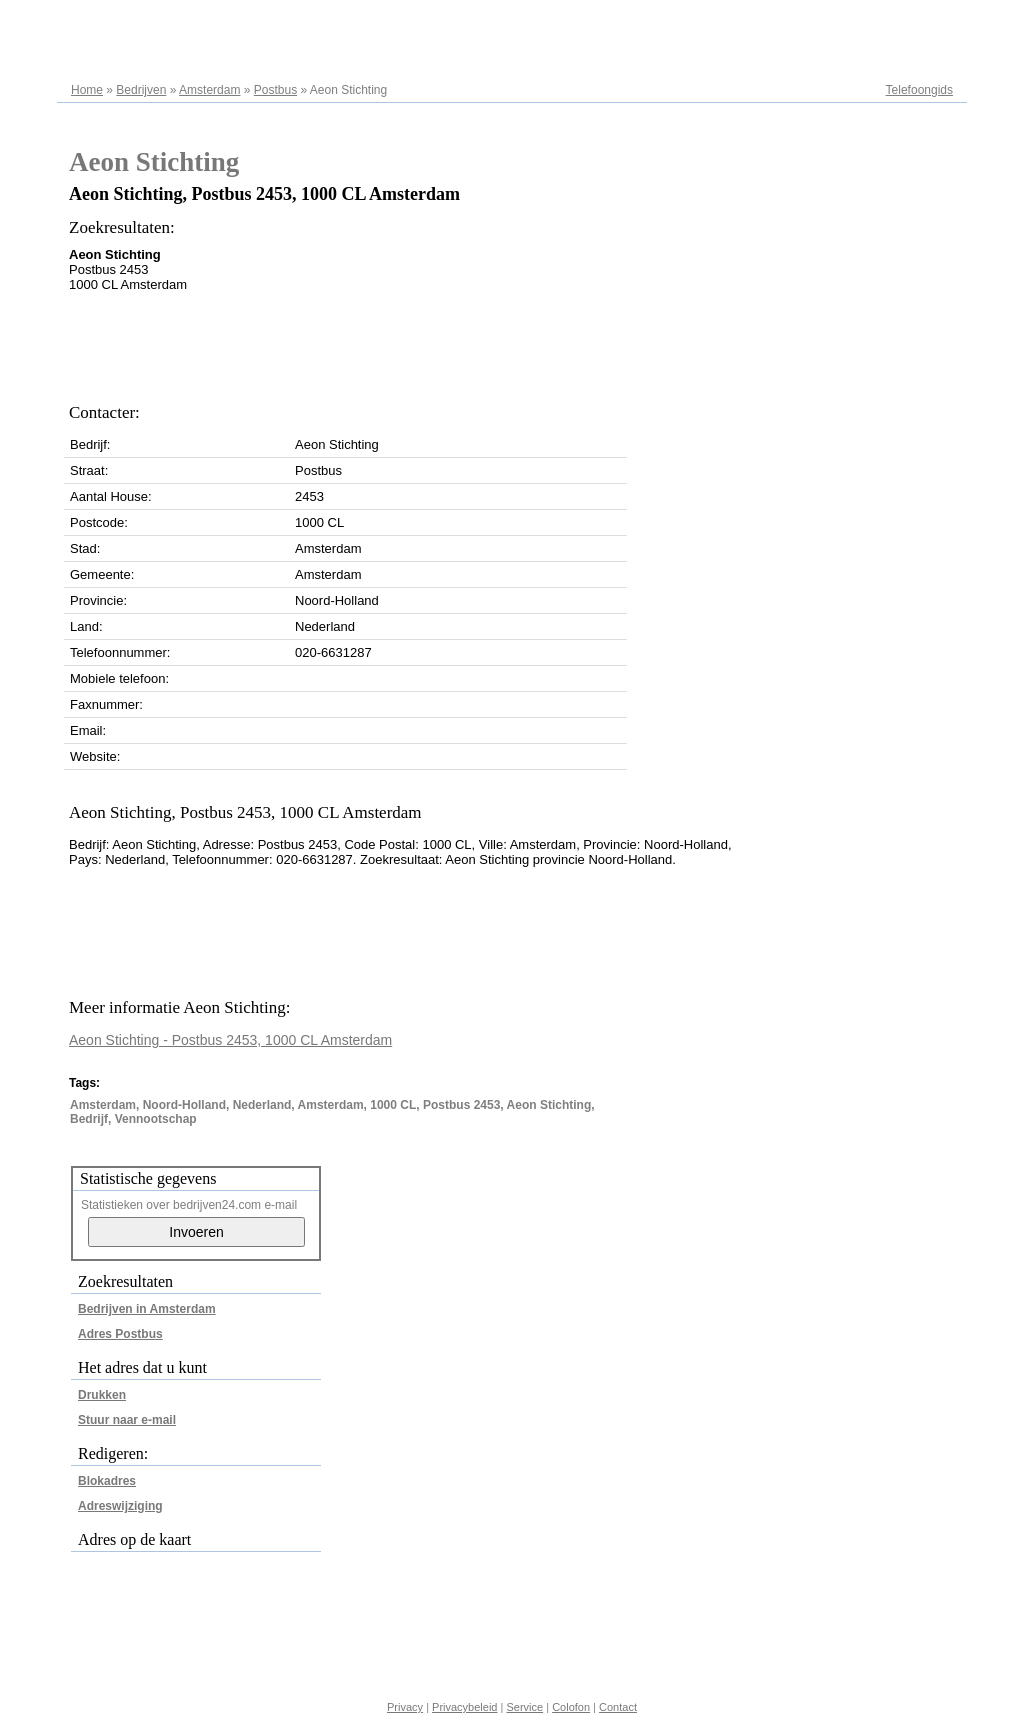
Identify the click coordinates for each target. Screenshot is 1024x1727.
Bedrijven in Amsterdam (147, 1309)
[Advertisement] (433, 342)
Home (87, 90)
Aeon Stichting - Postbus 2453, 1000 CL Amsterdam (230, 1040)
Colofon (571, 1707)
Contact (618, 1707)
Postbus (275, 90)
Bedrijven (141, 90)
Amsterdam (209, 90)
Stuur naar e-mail (127, 1420)
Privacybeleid (464, 1707)
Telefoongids (919, 90)
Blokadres (107, 1481)
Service (524, 1707)
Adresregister (917, 22)
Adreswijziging (120, 1506)
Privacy (405, 1707)
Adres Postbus (120, 1334)
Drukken (102, 1395)
